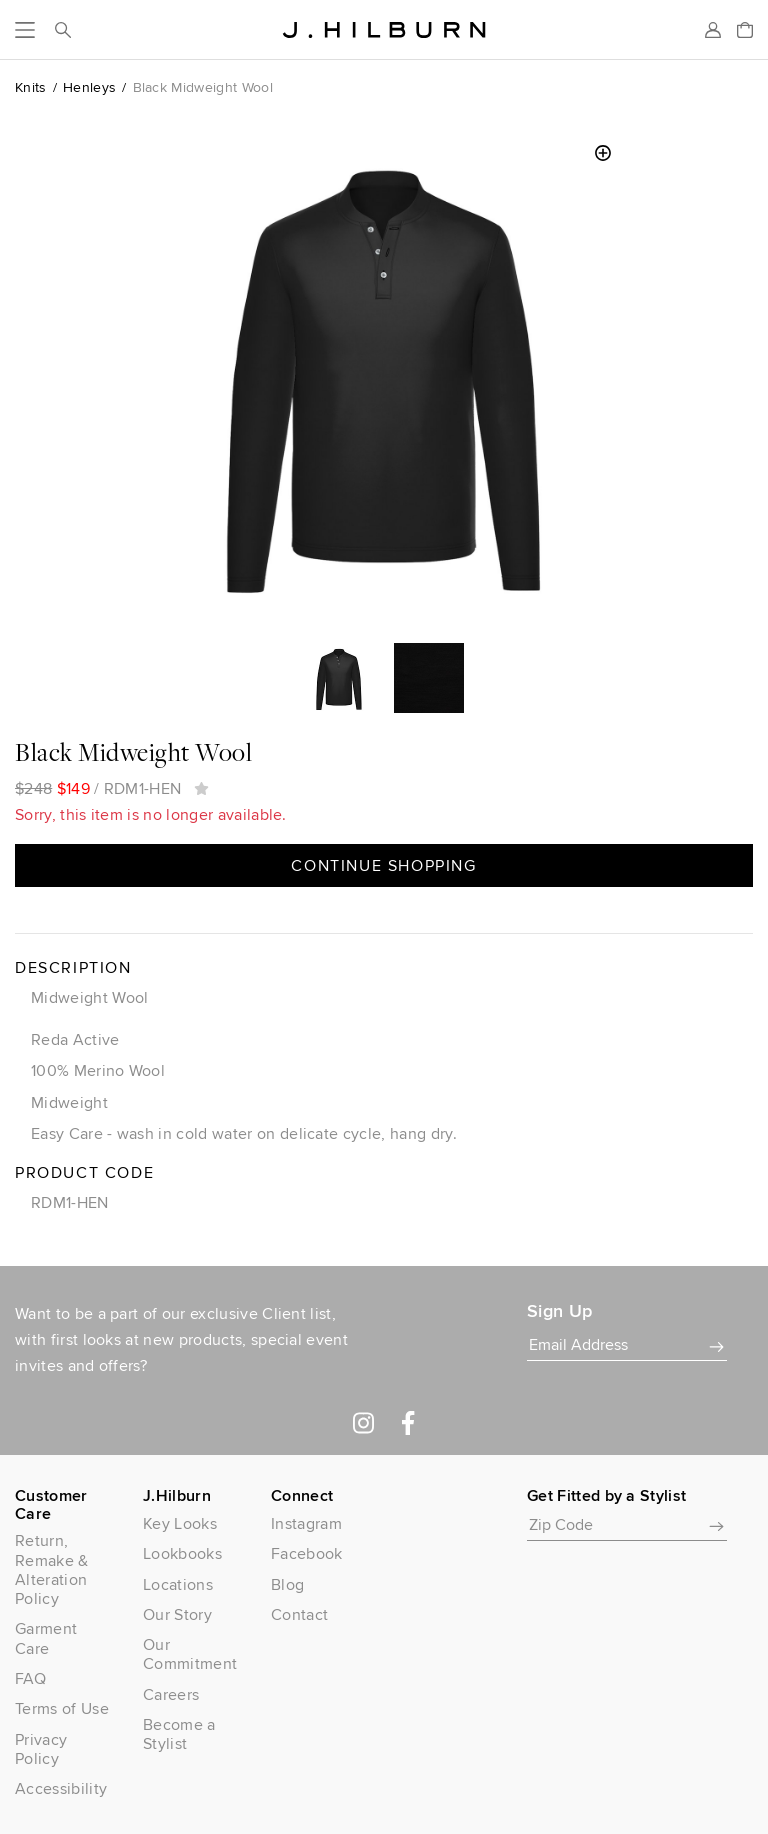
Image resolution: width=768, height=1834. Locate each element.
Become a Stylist (179, 1734)
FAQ (30, 1678)
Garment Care (46, 1638)
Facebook (307, 1553)
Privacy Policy (41, 1749)
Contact (299, 1614)
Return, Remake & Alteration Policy (52, 1569)
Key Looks (180, 1523)
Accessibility (61, 1788)
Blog (287, 1584)
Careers (171, 1694)
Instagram (306, 1523)
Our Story (177, 1614)
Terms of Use (62, 1708)
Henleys (89, 87)
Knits (31, 87)
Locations (178, 1584)
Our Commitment (190, 1654)
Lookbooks (182, 1553)
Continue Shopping (383, 865)
